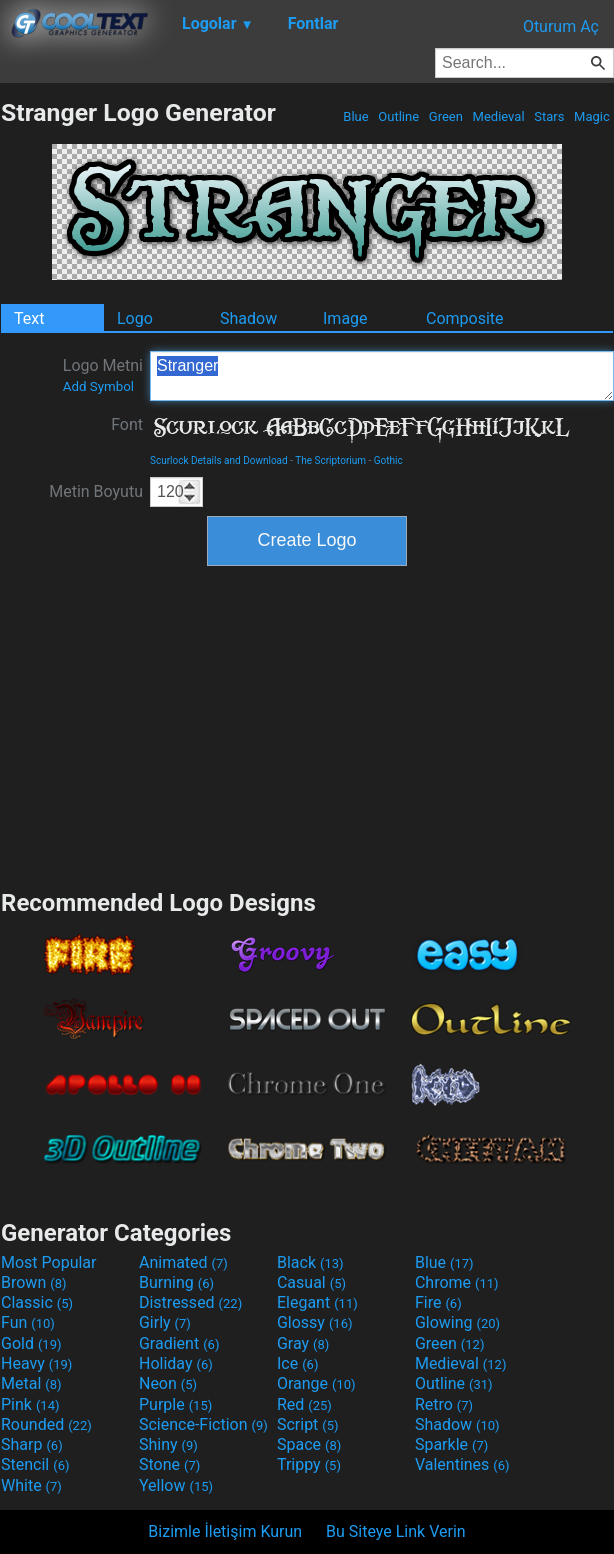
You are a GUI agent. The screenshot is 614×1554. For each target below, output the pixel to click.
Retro (444, 1404)
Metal (31, 1383)
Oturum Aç (561, 26)
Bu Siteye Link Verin (396, 1531)
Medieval (498, 116)
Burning (176, 1282)
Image (345, 318)
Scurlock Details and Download (219, 460)
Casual (311, 1282)
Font (127, 424)
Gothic (388, 460)
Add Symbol (98, 386)
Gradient (179, 1343)
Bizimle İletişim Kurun (225, 1531)
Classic (37, 1302)
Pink (30, 1404)
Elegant (317, 1302)
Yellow (176, 1485)
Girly (165, 1322)
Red (304, 1404)
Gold (31, 1343)
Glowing (457, 1322)
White (31, 1485)
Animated (183, 1262)
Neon (168, 1383)
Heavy (36, 1363)
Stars (549, 116)
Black (310, 1262)
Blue (356, 116)
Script (308, 1424)
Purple (175, 1404)
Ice (297, 1363)
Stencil (35, 1464)
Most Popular (49, 1262)
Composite (465, 318)
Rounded (46, 1424)
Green (446, 116)
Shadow (248, 318)
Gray (303, 1343)
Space (309, 1444)
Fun (28, 1322)
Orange (316, 1383)
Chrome (457, 1282)
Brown (33, 1282)
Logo (135, 318)
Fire (438, 1302)
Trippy (309, 1464)
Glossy (315, 1322)
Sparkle (451, 1444)
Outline (398, 116)
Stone (169, 1464)
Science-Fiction (203, 1424)
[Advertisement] (307, 725)
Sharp (32, 1444)
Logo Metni (103, 375)
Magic (592, 116)
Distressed (190, 1302)
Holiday (176, 1363)
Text (29, 318)
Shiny (168, 1444)
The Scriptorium (330, 460)
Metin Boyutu (96, 491)
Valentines (462, 1464)
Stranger (382, 376)
